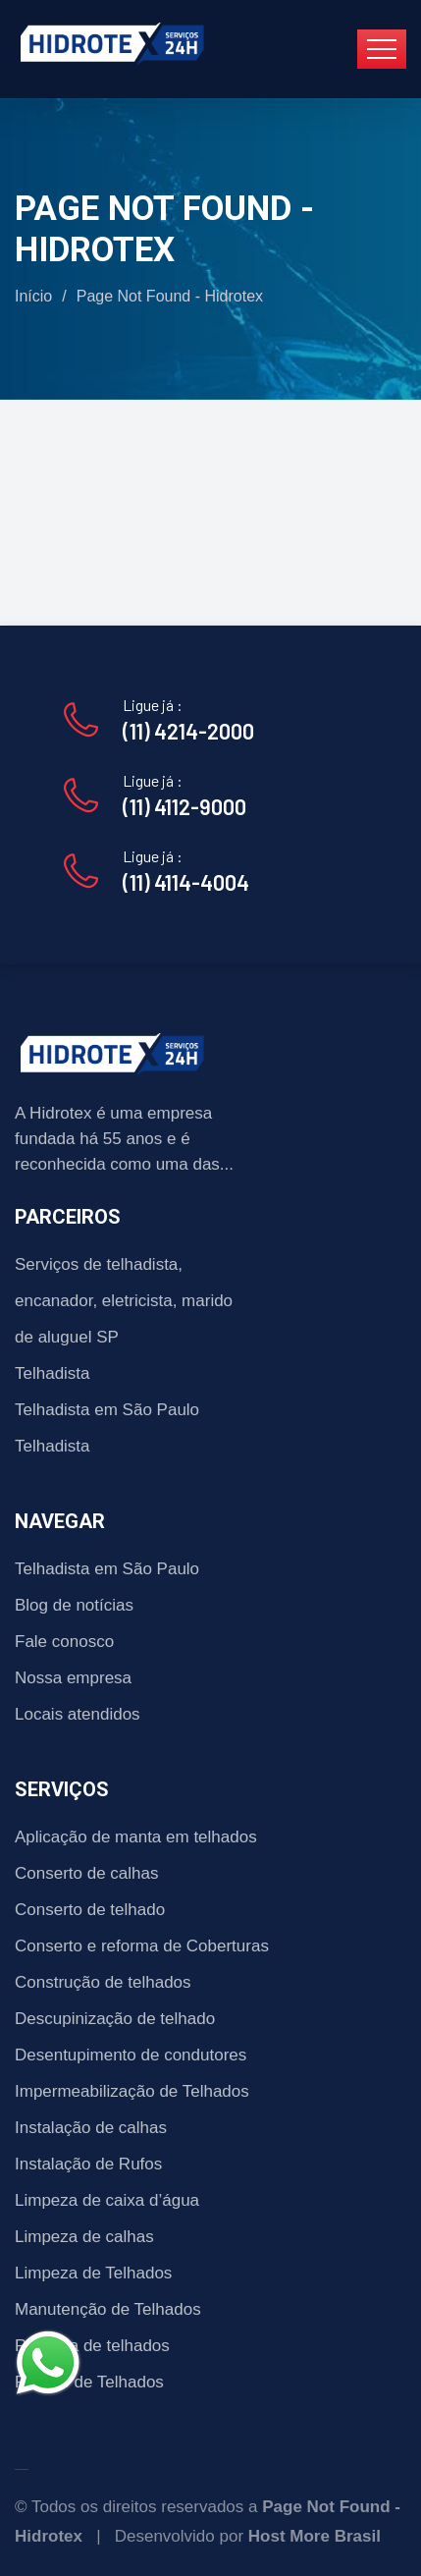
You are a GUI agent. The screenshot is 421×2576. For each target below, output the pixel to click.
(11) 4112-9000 (184, 806)
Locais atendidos (77, 1714)
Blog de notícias (74, 1605)
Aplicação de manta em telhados (136, 1837)
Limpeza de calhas (84, 2236)
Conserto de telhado (90, 1909)
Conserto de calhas (86, 1873)
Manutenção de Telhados (108, 2309)
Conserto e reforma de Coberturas (142, 1946)
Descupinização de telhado (115, 2018)
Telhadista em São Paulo (107, 1409)
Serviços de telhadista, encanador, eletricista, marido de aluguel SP (124, 1300)
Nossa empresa (73, 1678)
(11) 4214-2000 (188, 730)
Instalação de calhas (91, 2127)
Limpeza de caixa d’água (107, 2200)
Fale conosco (64, 1641)
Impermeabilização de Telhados (132, 2091)
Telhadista (52, 1373)
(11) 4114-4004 (186, 882)
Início (33, 296)
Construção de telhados (103, 1982)
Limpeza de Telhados (93, 2273)
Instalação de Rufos (88, 2164)
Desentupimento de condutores (130, 2055)
